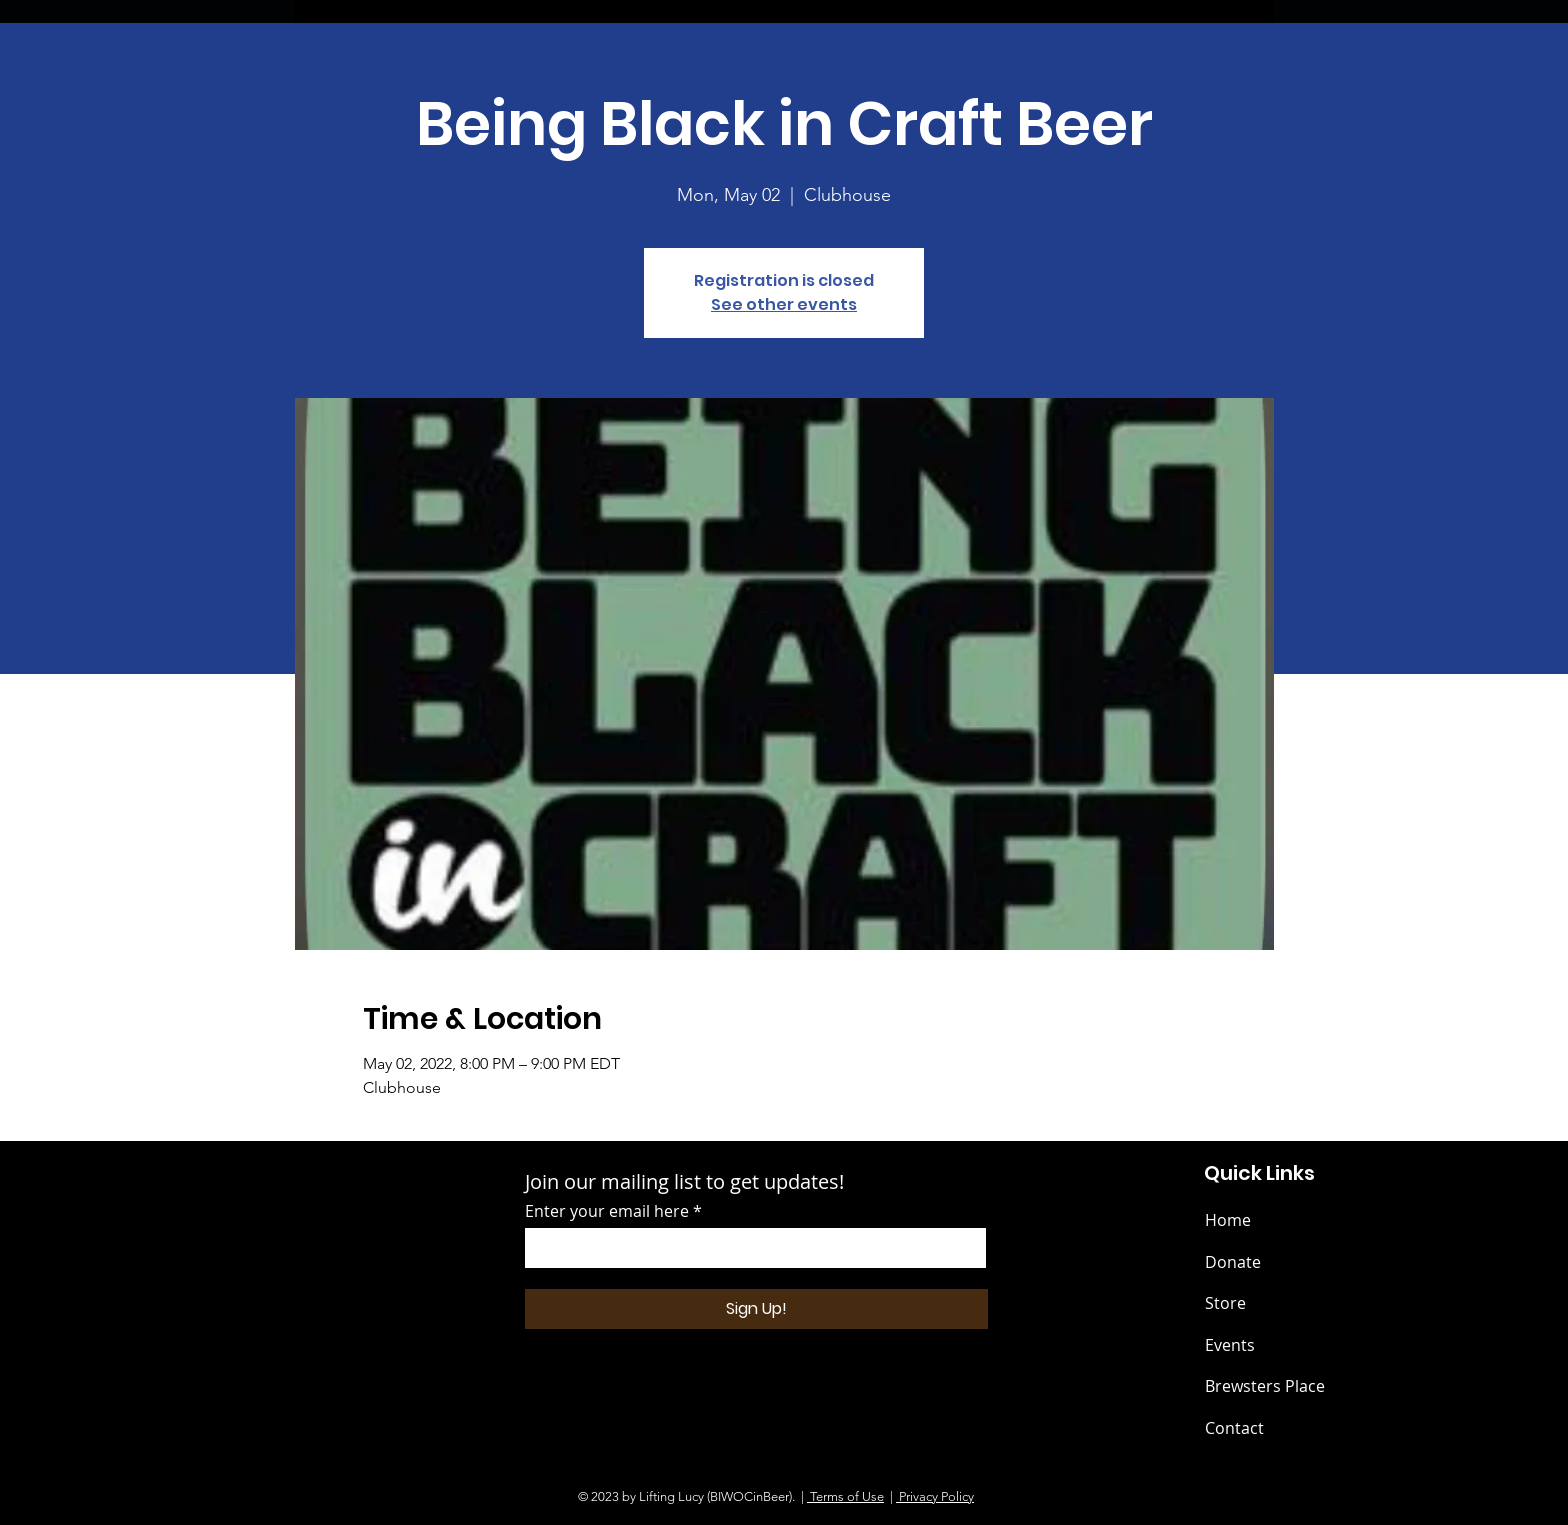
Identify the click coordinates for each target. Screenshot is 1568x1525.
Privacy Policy (935, 1496)
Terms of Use (845, 1496)
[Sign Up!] (756, 1309)
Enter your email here (607, 1211)
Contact (1234, 1428)
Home (1228, 1220)
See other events (784, 304)
